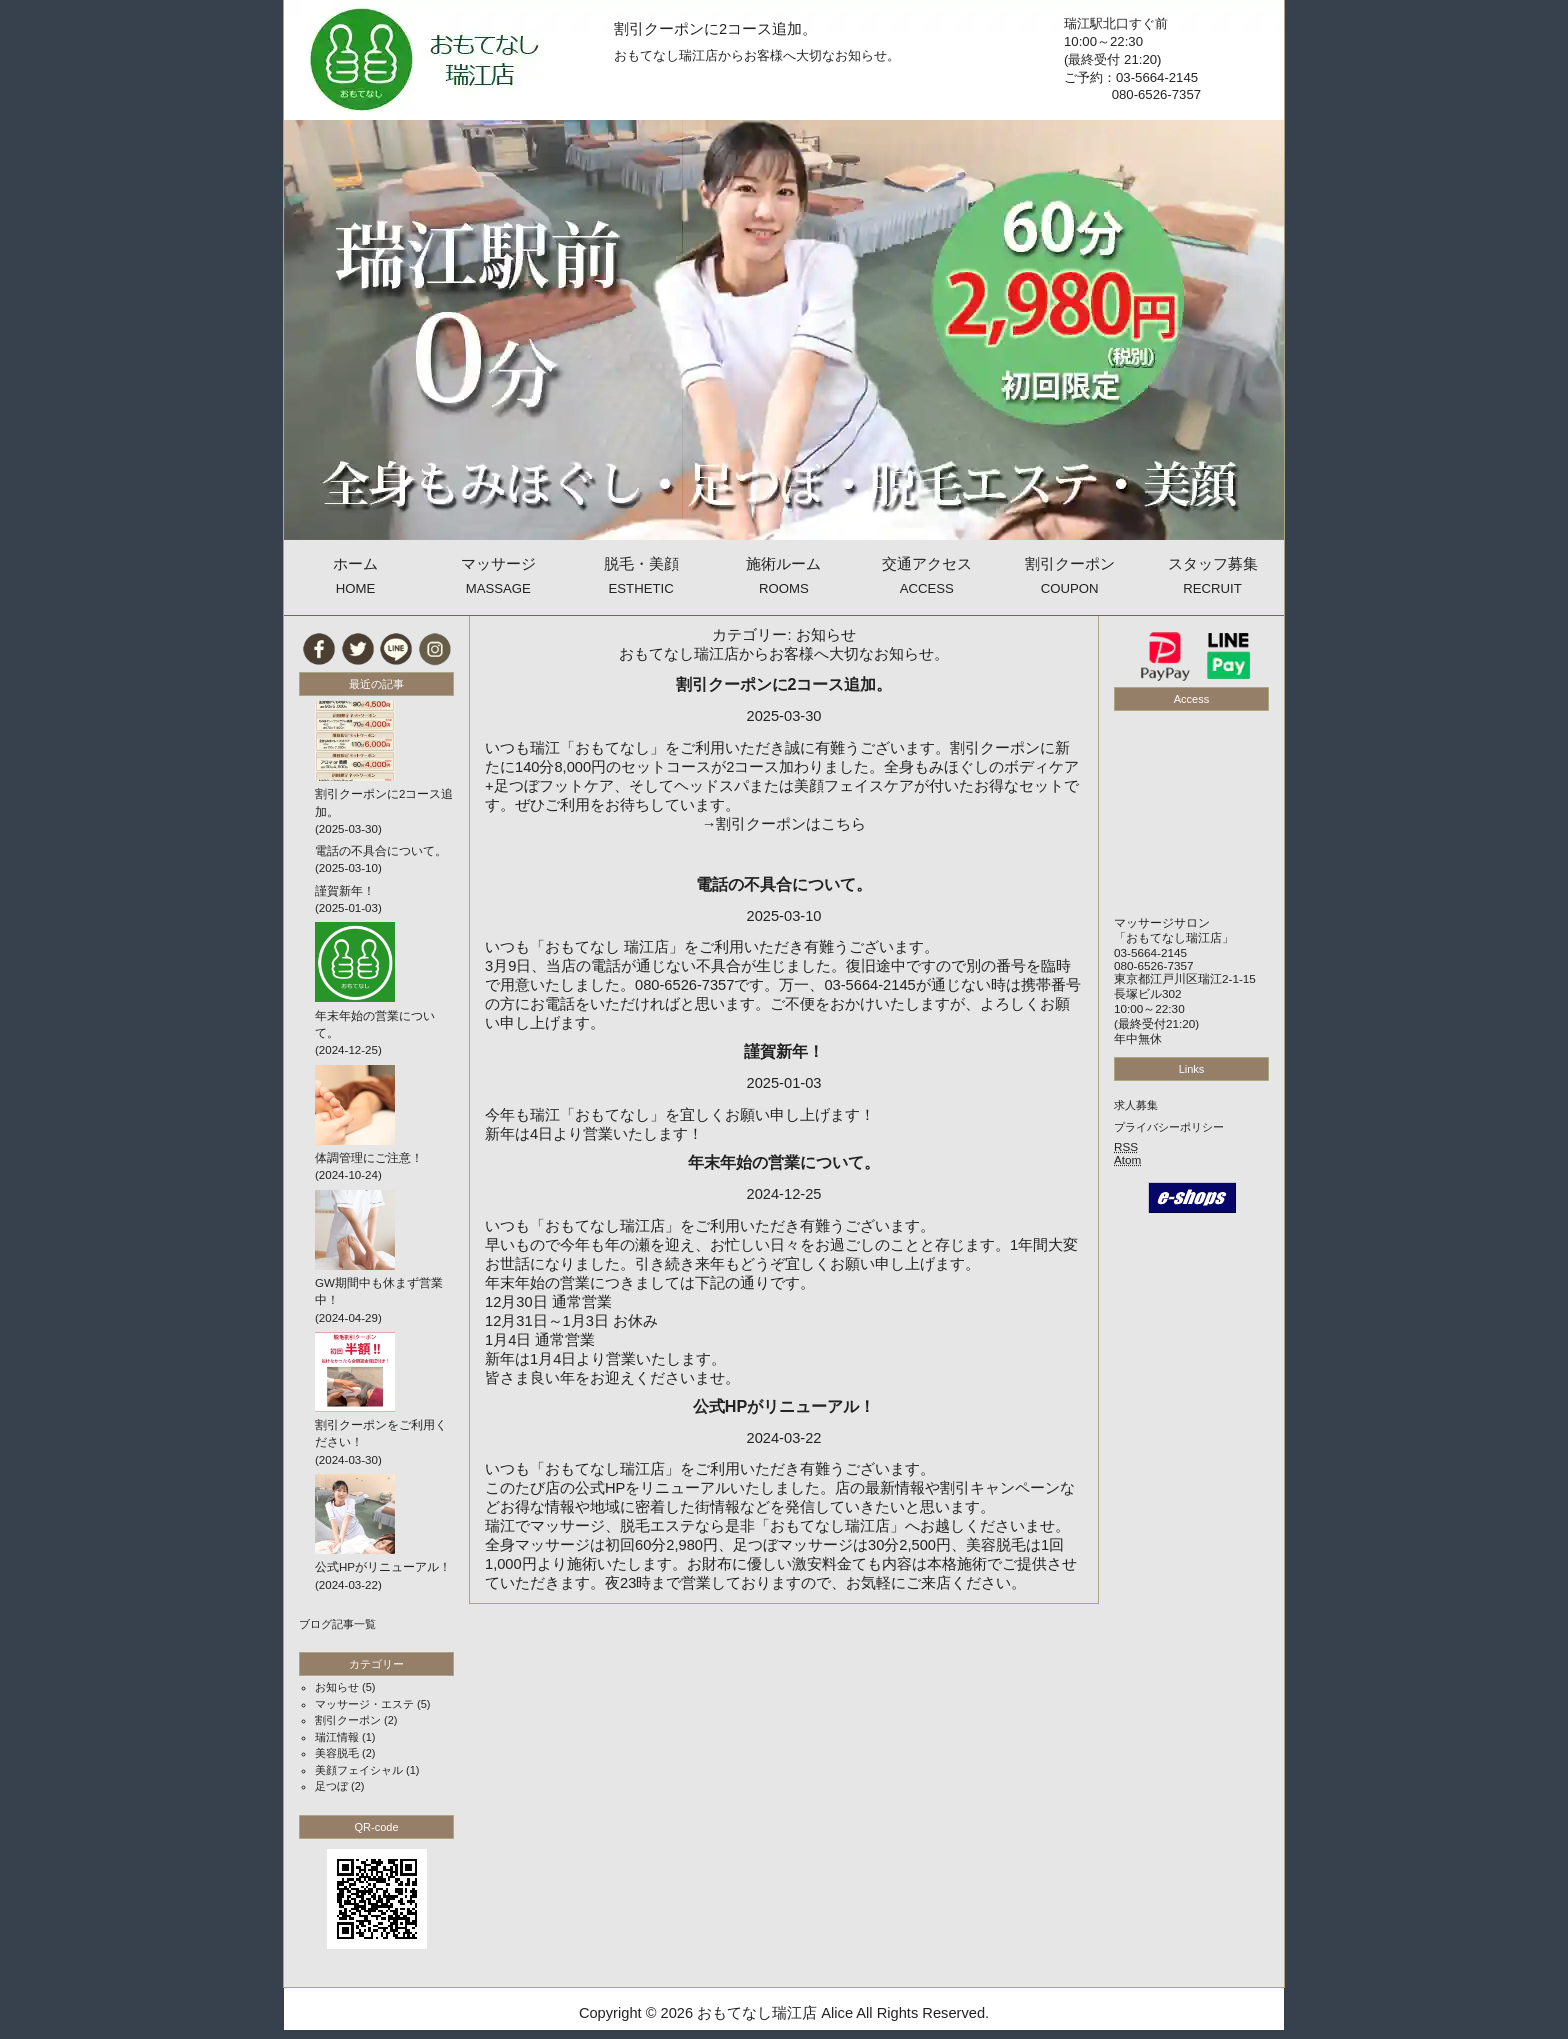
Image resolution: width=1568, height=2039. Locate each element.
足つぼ (331, 1786)
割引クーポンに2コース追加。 (715, 29)
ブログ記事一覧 (337, 1624)
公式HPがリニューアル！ (784, 1406)
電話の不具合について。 (784, 884)
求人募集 (1136, 1105)
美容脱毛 (337, 1753)
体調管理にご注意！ (369, 1158)
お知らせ (337, 1687)
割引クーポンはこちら (791, 824)
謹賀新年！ (784, 1051)
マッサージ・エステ (364, 1704)
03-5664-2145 (1150, 952)
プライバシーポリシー (1169, 1127)
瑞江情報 (337, 1737)
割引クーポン (348, 1720)
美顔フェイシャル (359, 1770)
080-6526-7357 (1154, 965)
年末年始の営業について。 (784, 1162)
